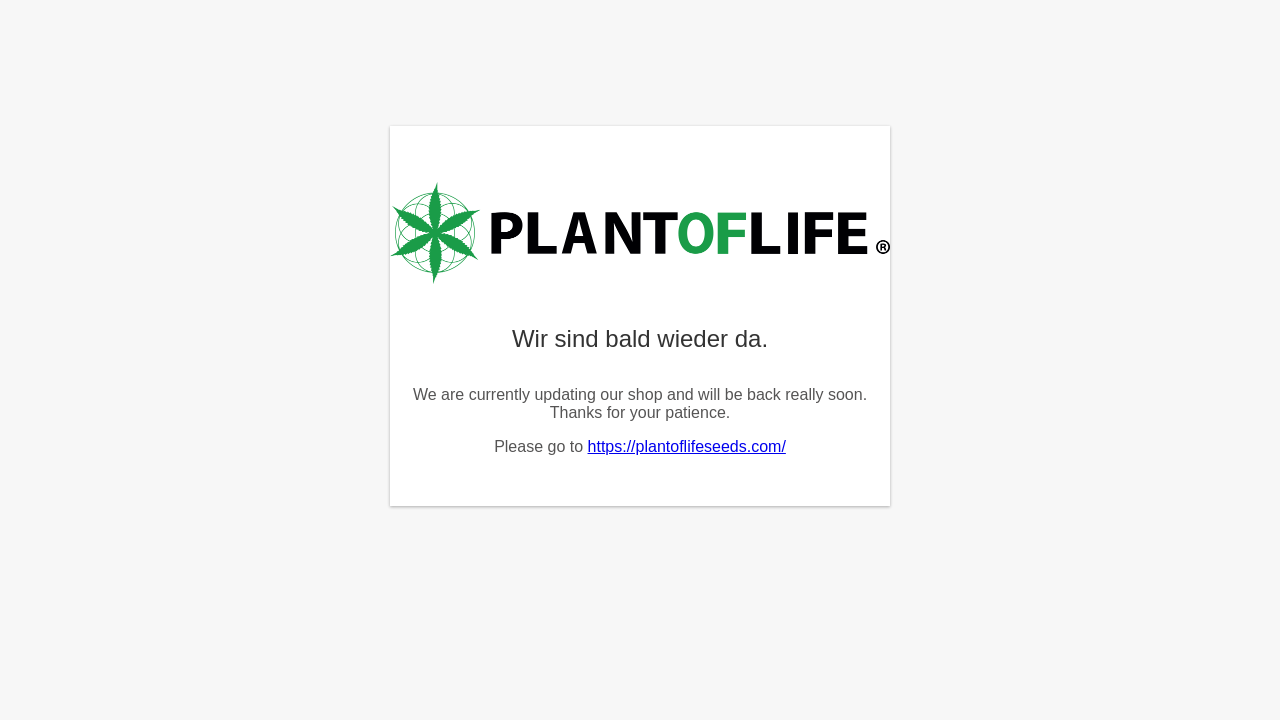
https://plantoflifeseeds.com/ (687, 446)
